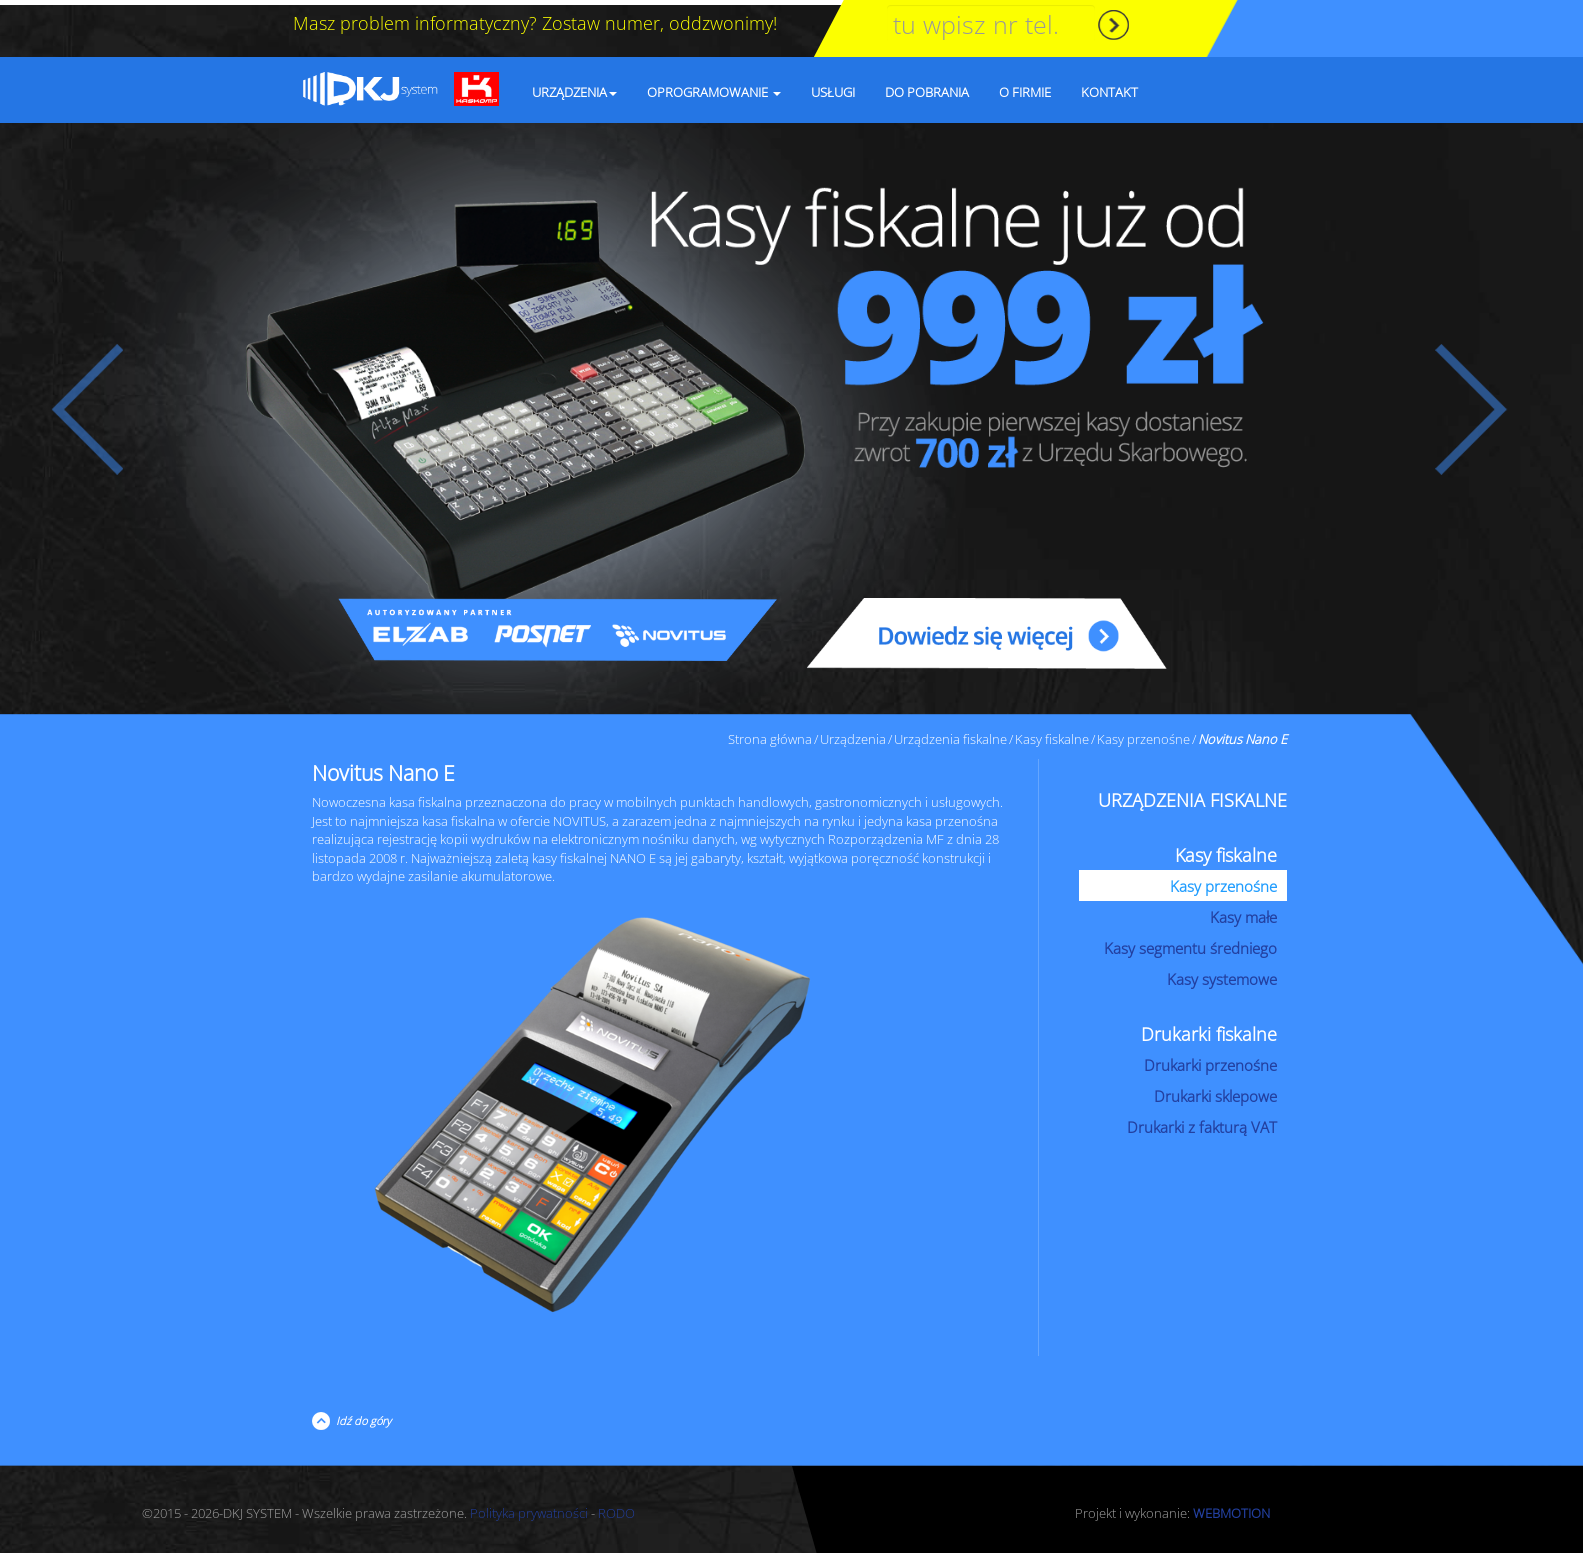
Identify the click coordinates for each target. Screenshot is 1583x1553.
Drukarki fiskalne (1209, 1029)
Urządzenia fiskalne (950, 734)
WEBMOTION (1231, 1508)
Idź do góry (360, 1415)
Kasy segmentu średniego (1190, 943)
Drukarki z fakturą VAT (1202, 1122)
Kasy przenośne (1143, 734)
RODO (616, 1508)
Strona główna (770, 734)
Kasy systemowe (1222, 974)
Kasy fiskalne (1052, 734)
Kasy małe (1243, 912)
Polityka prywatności (529, 1508)
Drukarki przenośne (1210, 1060)
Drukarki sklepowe (1215, 1091)
